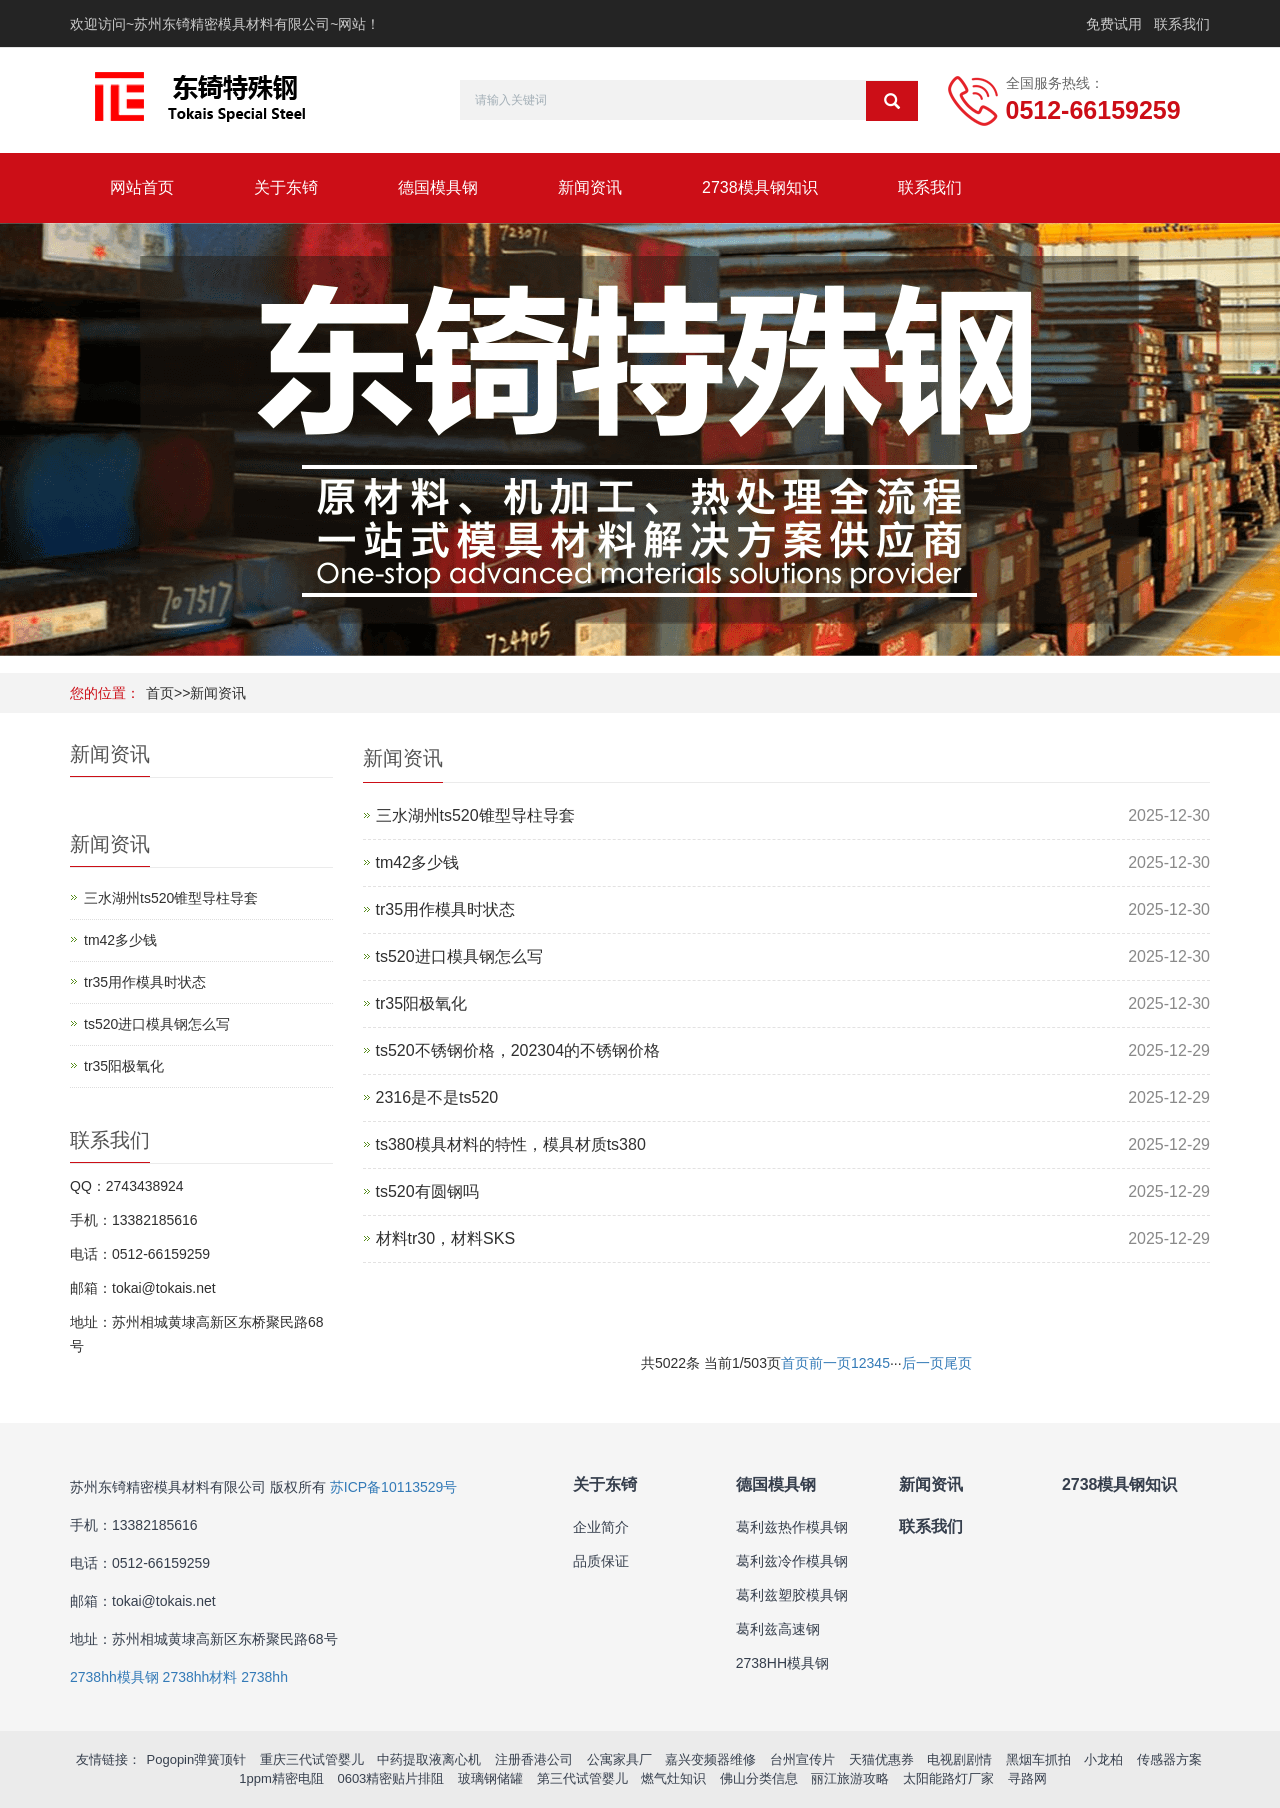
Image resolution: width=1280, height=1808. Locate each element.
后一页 (923, 1363)
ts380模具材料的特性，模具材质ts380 (511, 1144)
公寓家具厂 (619, 1759)
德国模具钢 (438, 187)
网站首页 (142, 187)
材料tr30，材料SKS (446, 1238)
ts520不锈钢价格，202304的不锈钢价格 (518, 1050)
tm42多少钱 (418, 862)
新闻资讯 (590, 187)
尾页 (958, 1363)
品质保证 (601, 1561)
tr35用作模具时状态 (446, 909)
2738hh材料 (200, 1677)
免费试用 (1114, 24)
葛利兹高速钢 (778, 1629)
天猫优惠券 (881, 1759)
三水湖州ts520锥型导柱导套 (475, 815)
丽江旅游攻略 (850, 1778)
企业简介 (601, 1527)
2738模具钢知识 (760, 187)
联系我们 (1182, 24)
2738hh (264, 1677)
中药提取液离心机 (429, 1759)
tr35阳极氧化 (422, 1003)
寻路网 (1027, 1778)
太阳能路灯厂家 (948, 1778)
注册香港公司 (534, 1759)
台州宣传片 (802, 1759)
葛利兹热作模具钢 (792, 1527)
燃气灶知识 (673, 1778)
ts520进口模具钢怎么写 (459, 956)
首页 (160, 693)
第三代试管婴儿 (582, 1778)
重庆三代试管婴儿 (312, 1759)
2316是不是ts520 (437, 1097)
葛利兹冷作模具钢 (792, 1561)
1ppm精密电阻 (281, 1778)
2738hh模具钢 (114, 1677)
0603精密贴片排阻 (390, 1778)
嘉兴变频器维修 (710, 1759)
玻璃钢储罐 (490, 1778)
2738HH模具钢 (782, 1663)
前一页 (830, 1363)
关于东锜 (286, 187)
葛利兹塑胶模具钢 (792, 1595)
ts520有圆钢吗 (427, 1191)
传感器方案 (1169, 1759)
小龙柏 (1103, 1759)
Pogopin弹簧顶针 (197, 1759)
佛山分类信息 (759, 1778)
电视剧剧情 (959, 1759)
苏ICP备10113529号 (394, 1487)
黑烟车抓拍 (1038, 1759)
